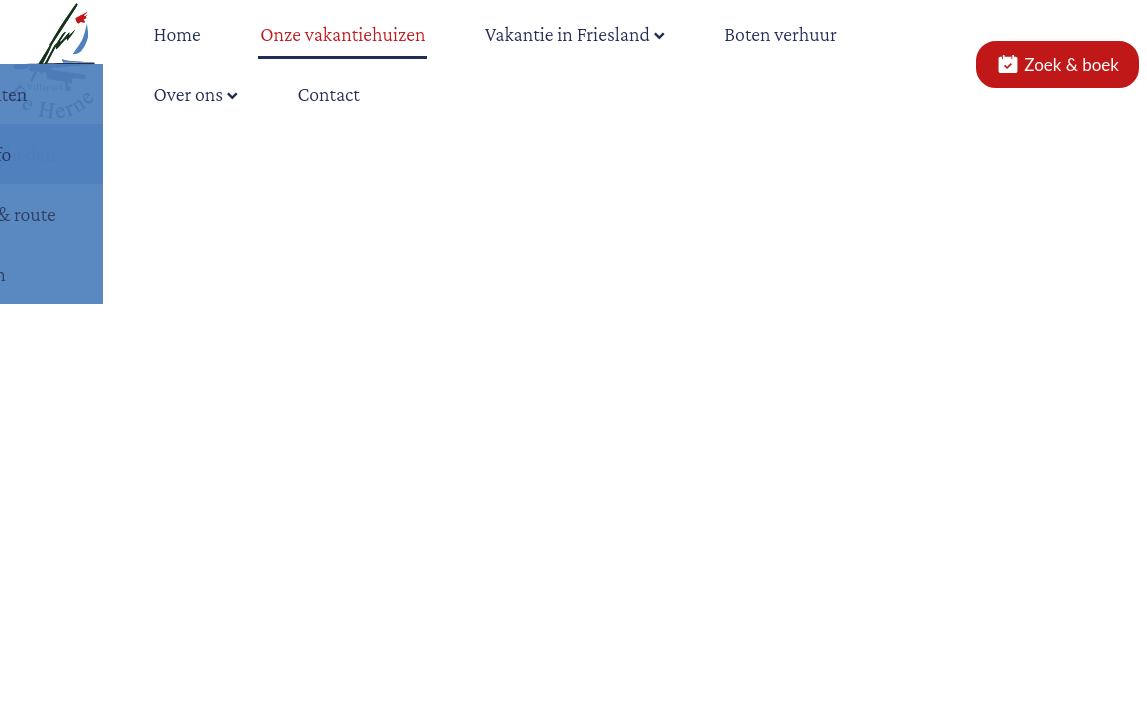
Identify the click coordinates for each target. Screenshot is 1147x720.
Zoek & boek (1057, 64)
